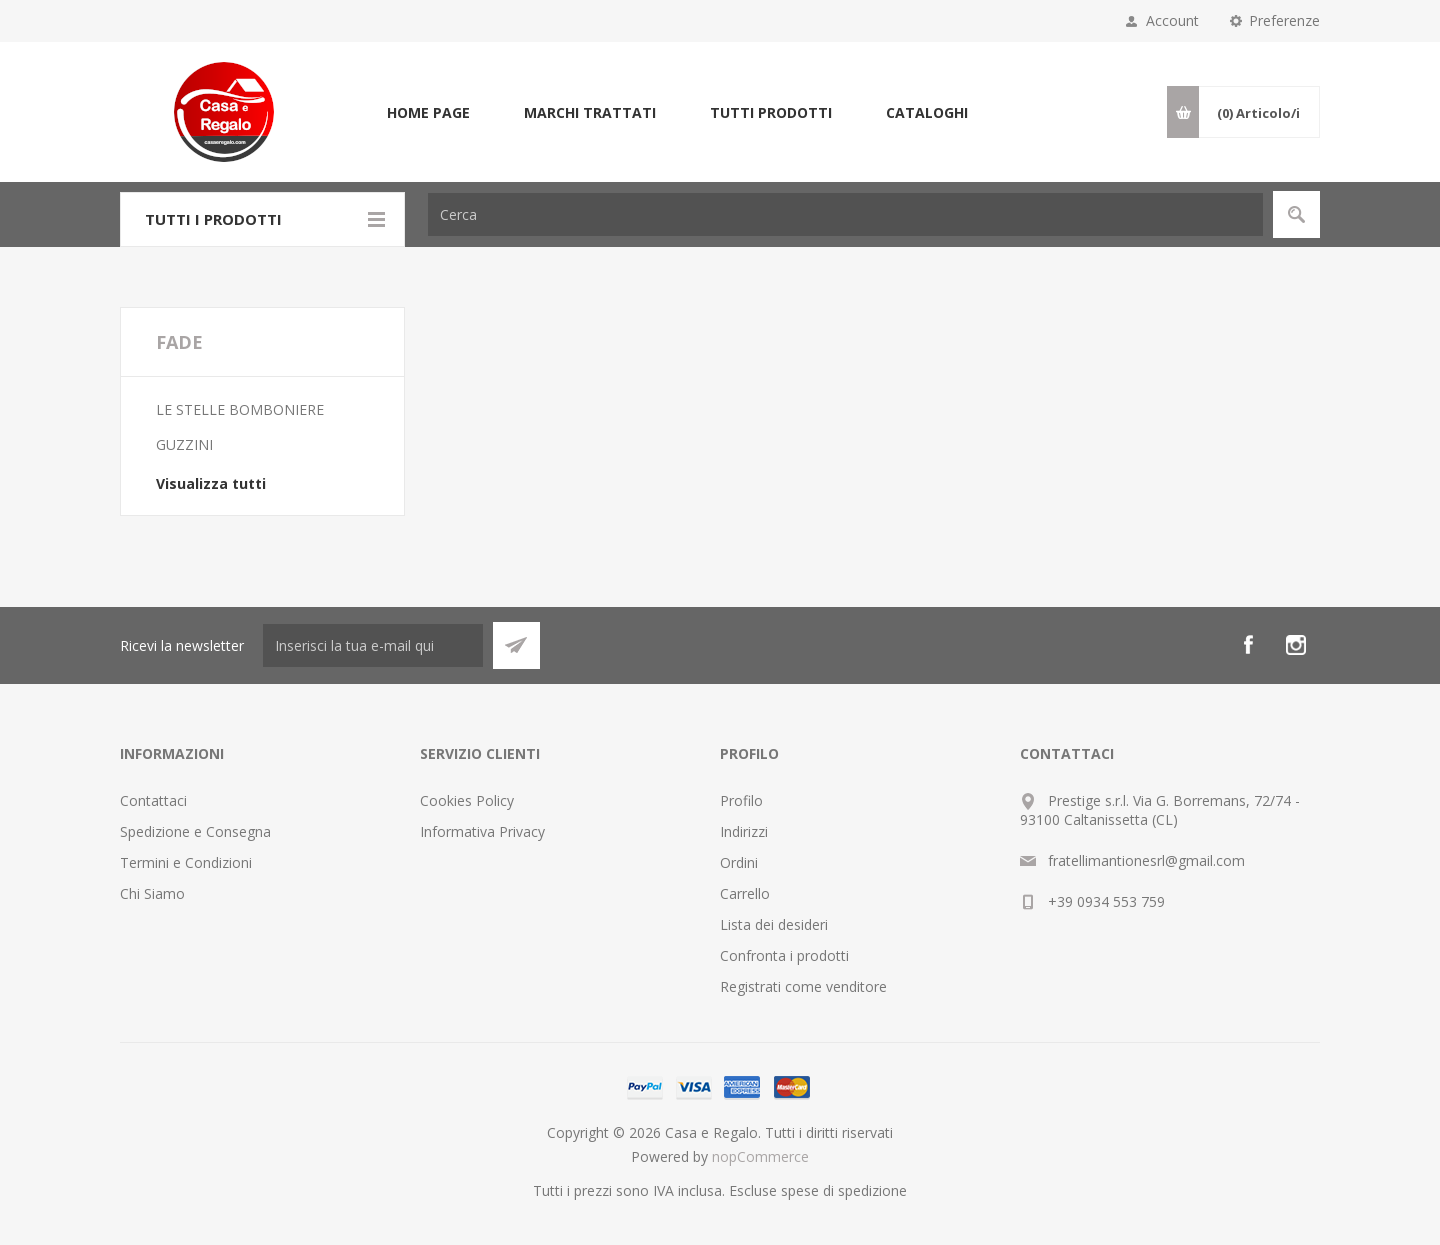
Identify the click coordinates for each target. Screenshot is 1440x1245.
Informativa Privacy (482, 831)
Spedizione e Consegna (195, 831)
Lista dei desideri (774, 924)
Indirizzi (744, 831)
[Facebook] (1248, 645)
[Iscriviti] (373, 645)
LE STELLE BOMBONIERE (240, 409)
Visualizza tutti (211, 483)
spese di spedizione (844, 1190)
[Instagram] (1296, 645)
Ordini (739, 862)
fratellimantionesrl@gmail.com (1146, 860)
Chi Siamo (152, 893)
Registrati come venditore (803, 986)
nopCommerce (760, 1156)
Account (1172, 20)
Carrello (745, 893)
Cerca (1296, 214)
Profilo (741, 800)
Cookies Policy (467, 800)
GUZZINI (184, 444)
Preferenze (1284, 20)
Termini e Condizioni (186, 862)
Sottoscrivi (516, 645)
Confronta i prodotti (784, 955)
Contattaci (153, 800)
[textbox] (845, 214)
